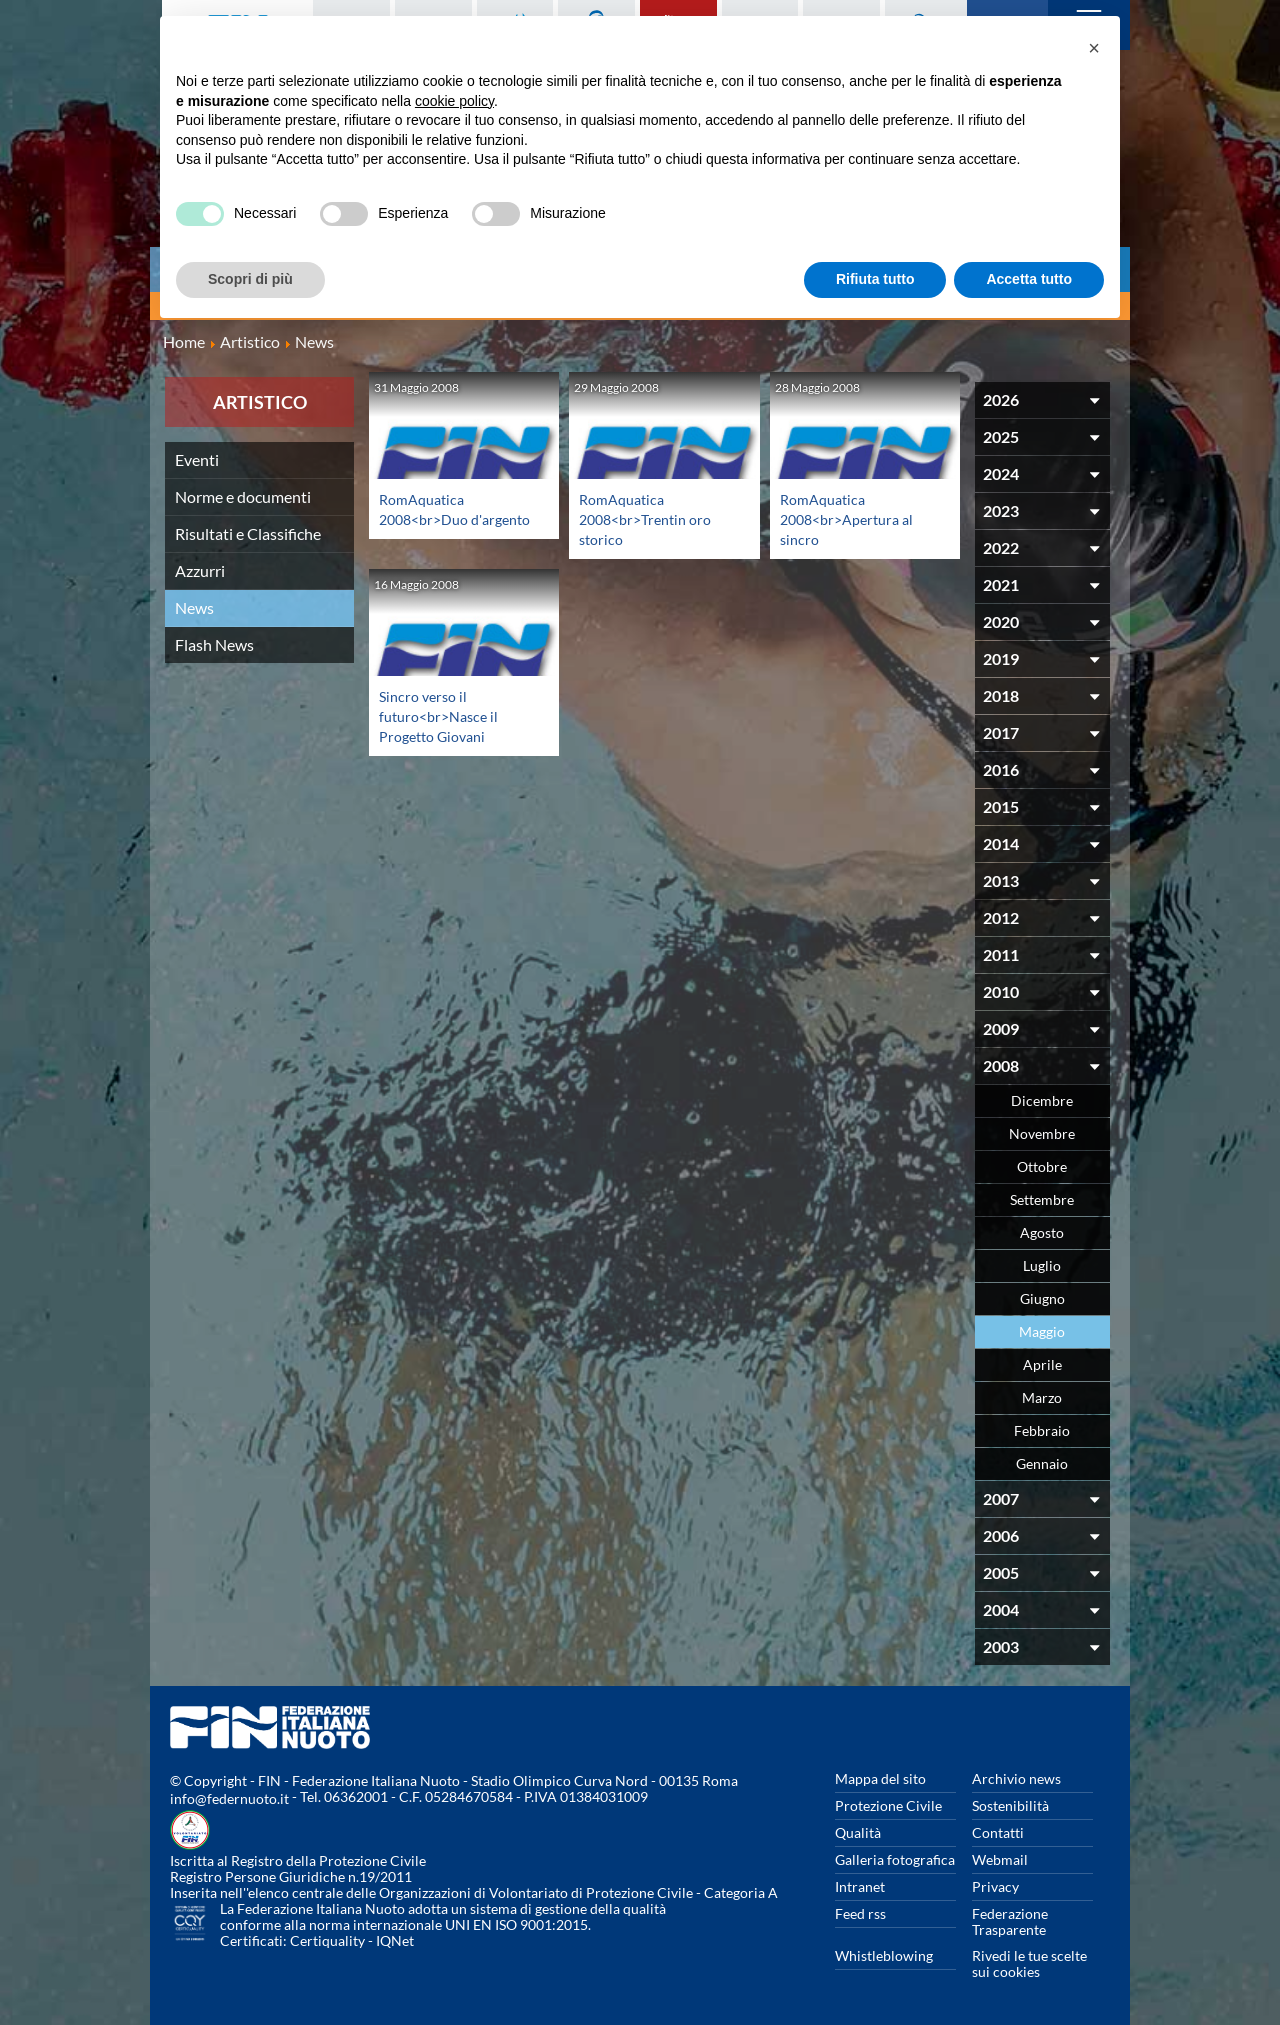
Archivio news (1016, 1778)
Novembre (1042, 1133)
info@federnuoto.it (229, 1798)
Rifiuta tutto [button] (875, 279)
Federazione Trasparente (1010, 1921)
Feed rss (860, 1913)
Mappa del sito (880, 1778)
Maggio (1042, 1331)
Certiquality (327, 1940)
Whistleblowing (884, 1955)
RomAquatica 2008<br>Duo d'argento (428, 518)
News (194, 607)
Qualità (858, 1832)
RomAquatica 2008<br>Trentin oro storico (652, 518)
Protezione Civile (888, 1805)
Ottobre (1042, 1166)
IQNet (395, 1940)
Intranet (860, 1886)
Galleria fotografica (895, 1859)
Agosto (1042, 1232)
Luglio (1042, 1265)
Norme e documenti (243, 496)
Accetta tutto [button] (1029, 279)
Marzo (1042, 1397)
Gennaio (1042, 1463)
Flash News (214, 644)
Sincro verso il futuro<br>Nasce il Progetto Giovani (444, 715)
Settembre (1042, 1199)
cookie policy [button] (454, 101)
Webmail (1000, 1859)
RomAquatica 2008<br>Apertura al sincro (853, 518)
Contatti (998, 1832)
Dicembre (1042, 1100)
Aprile (1042, 1364)
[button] (1094, 48)
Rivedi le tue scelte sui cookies (1029, 1963)
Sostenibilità (1010, 1805)
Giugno (1042, 1298)
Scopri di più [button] (250, 279)
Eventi (197, 459)
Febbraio (1042, 1430)
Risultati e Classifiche (248, 533)
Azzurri (200, 570)
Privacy (995, 1886)
